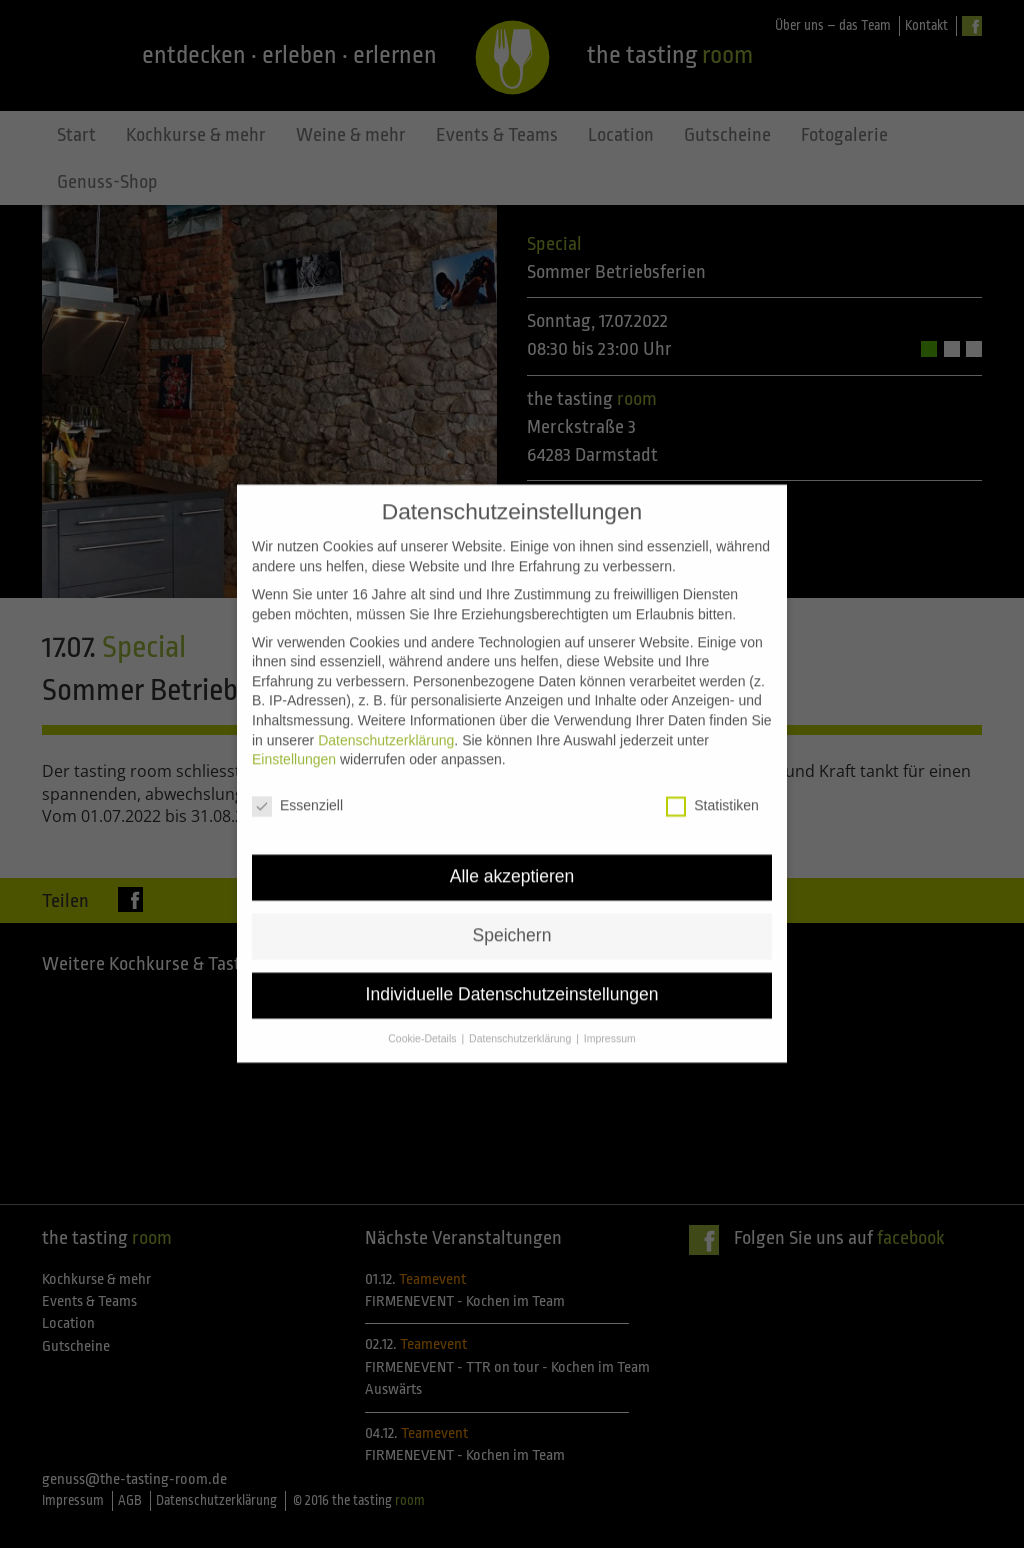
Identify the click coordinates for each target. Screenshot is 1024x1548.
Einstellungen (294, 737)
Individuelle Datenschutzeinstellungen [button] (512, 972)
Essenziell (297, 783)
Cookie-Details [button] (423, 1016)
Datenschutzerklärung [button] (521, 1016)
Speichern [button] (512, 913)
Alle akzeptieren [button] (512, 854)
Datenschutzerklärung (386, 718)
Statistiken (712, 783)
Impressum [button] (610, 1016)
